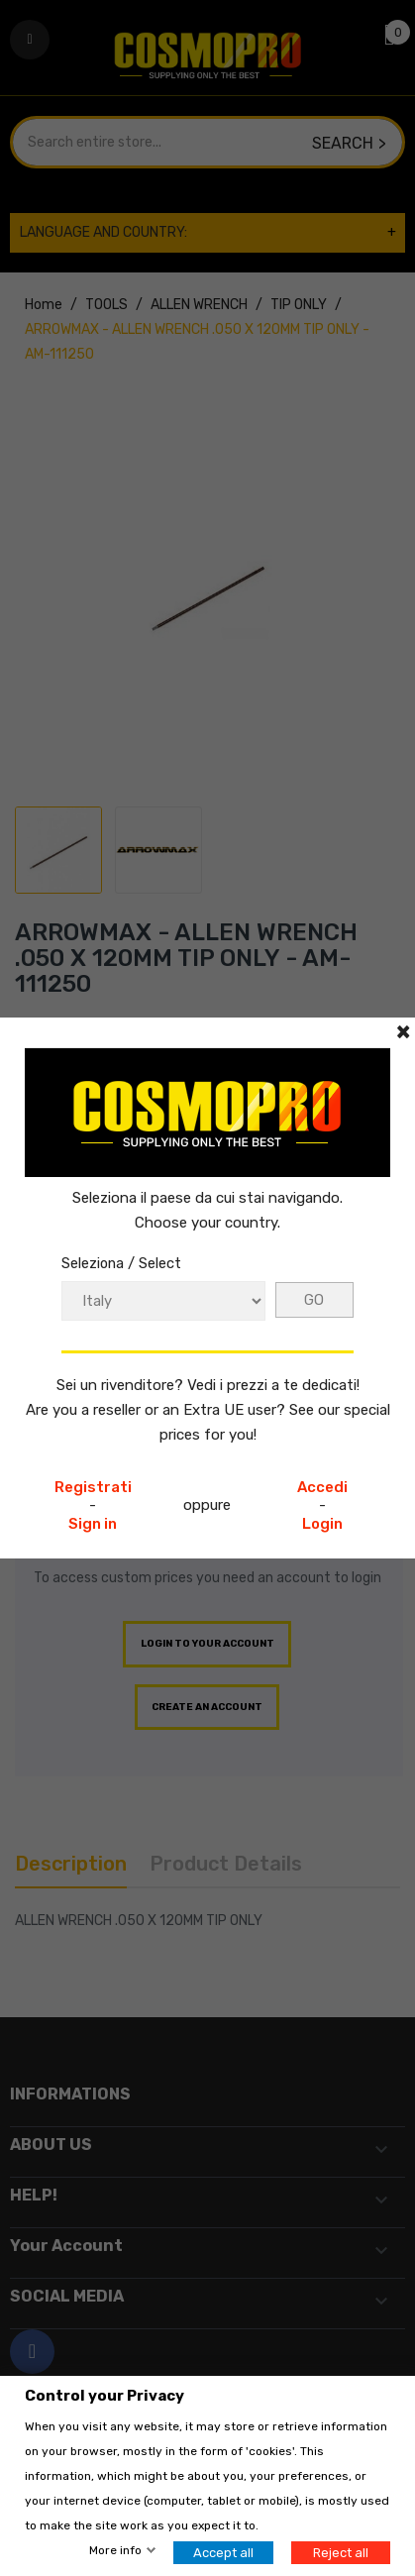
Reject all (340, 2552)
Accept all (223, 2552)
